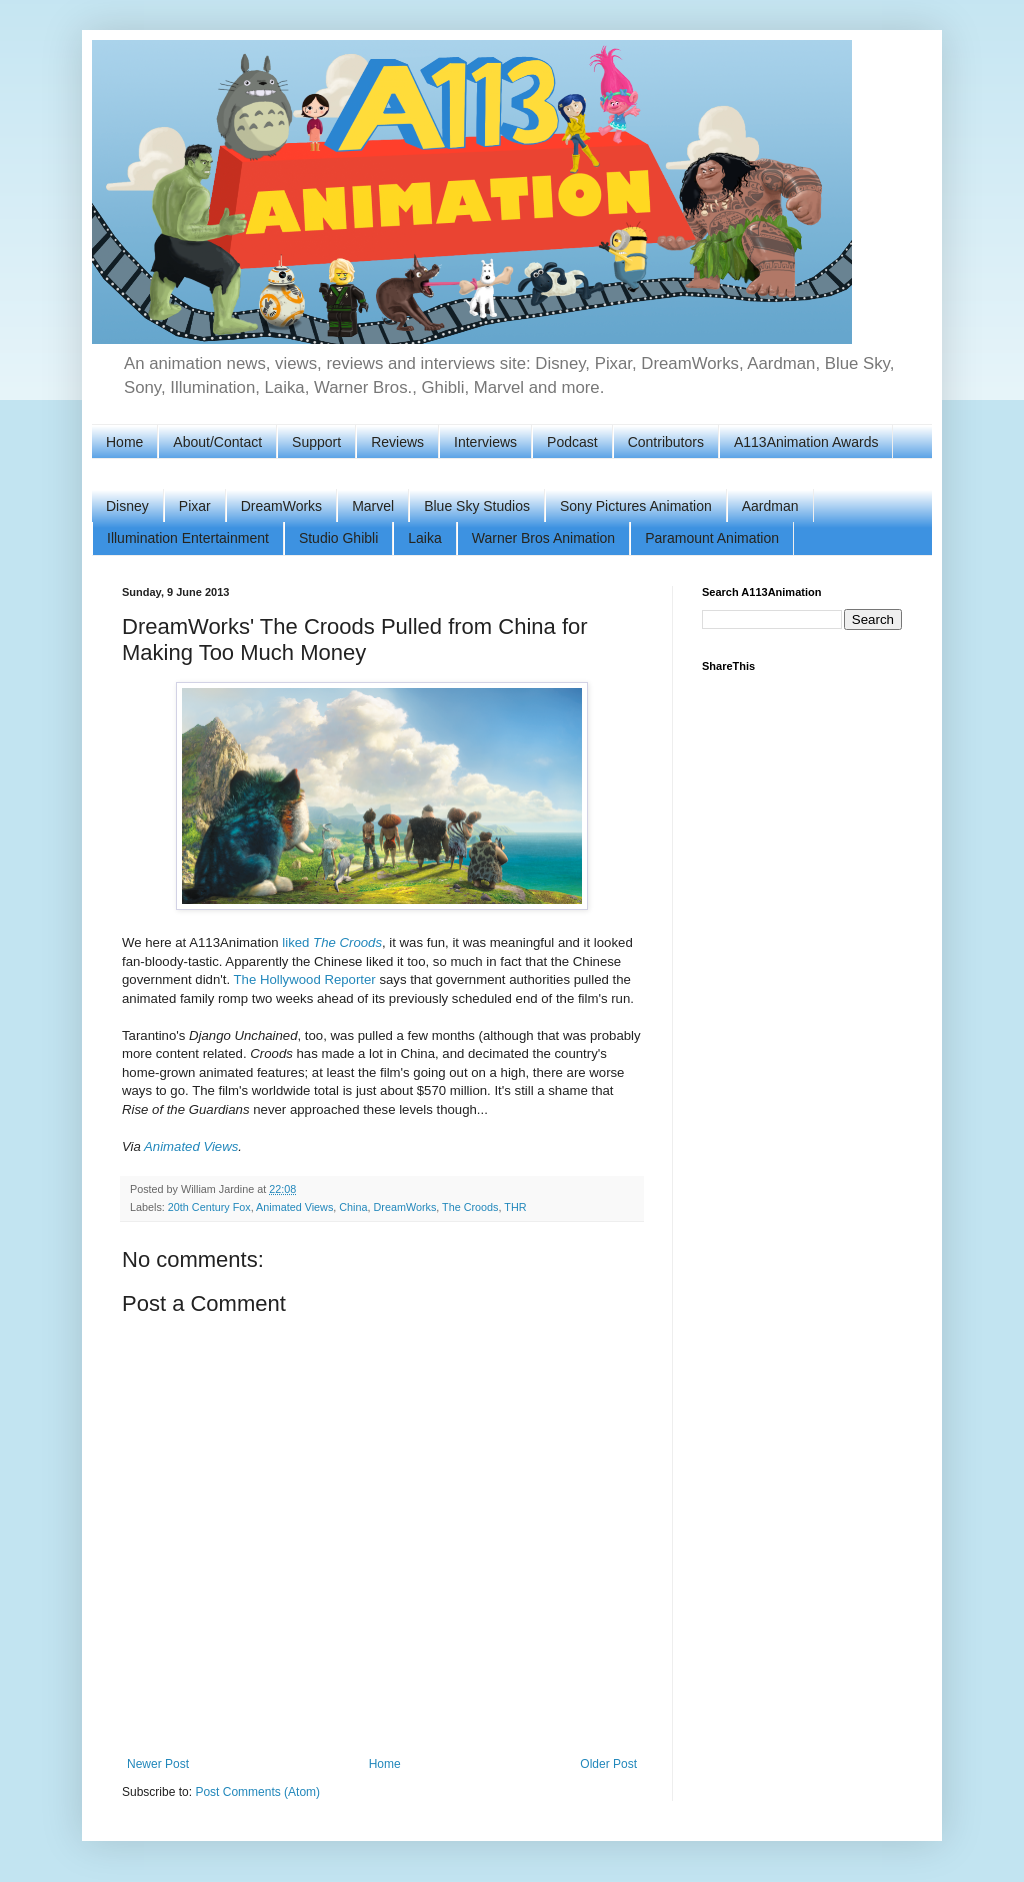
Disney (127, 506)
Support (316, 442)
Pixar (195, 506)
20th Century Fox (209, 1207)
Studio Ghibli (338, 538)
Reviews (397, 442)
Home (124, 442)
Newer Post (158, 1764)
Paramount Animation (712, 538)
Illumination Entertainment (188, 538)
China (353, 1207)
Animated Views (191, 1146)
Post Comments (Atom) (257, 1792)
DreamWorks (281, 506)
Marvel (373, 506)
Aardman (770, 506)
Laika (424, 538)
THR (515, 1207)
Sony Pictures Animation (636, 506)
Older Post (608, 1764)
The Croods (470, 1207)
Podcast (572, 442)
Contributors (666, 442)
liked (332, 942)
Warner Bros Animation (543, 538)
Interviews (485, 442)
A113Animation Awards (806, 442)
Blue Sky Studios (477, 506)
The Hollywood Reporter (305, 979)
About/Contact (217, 442)
